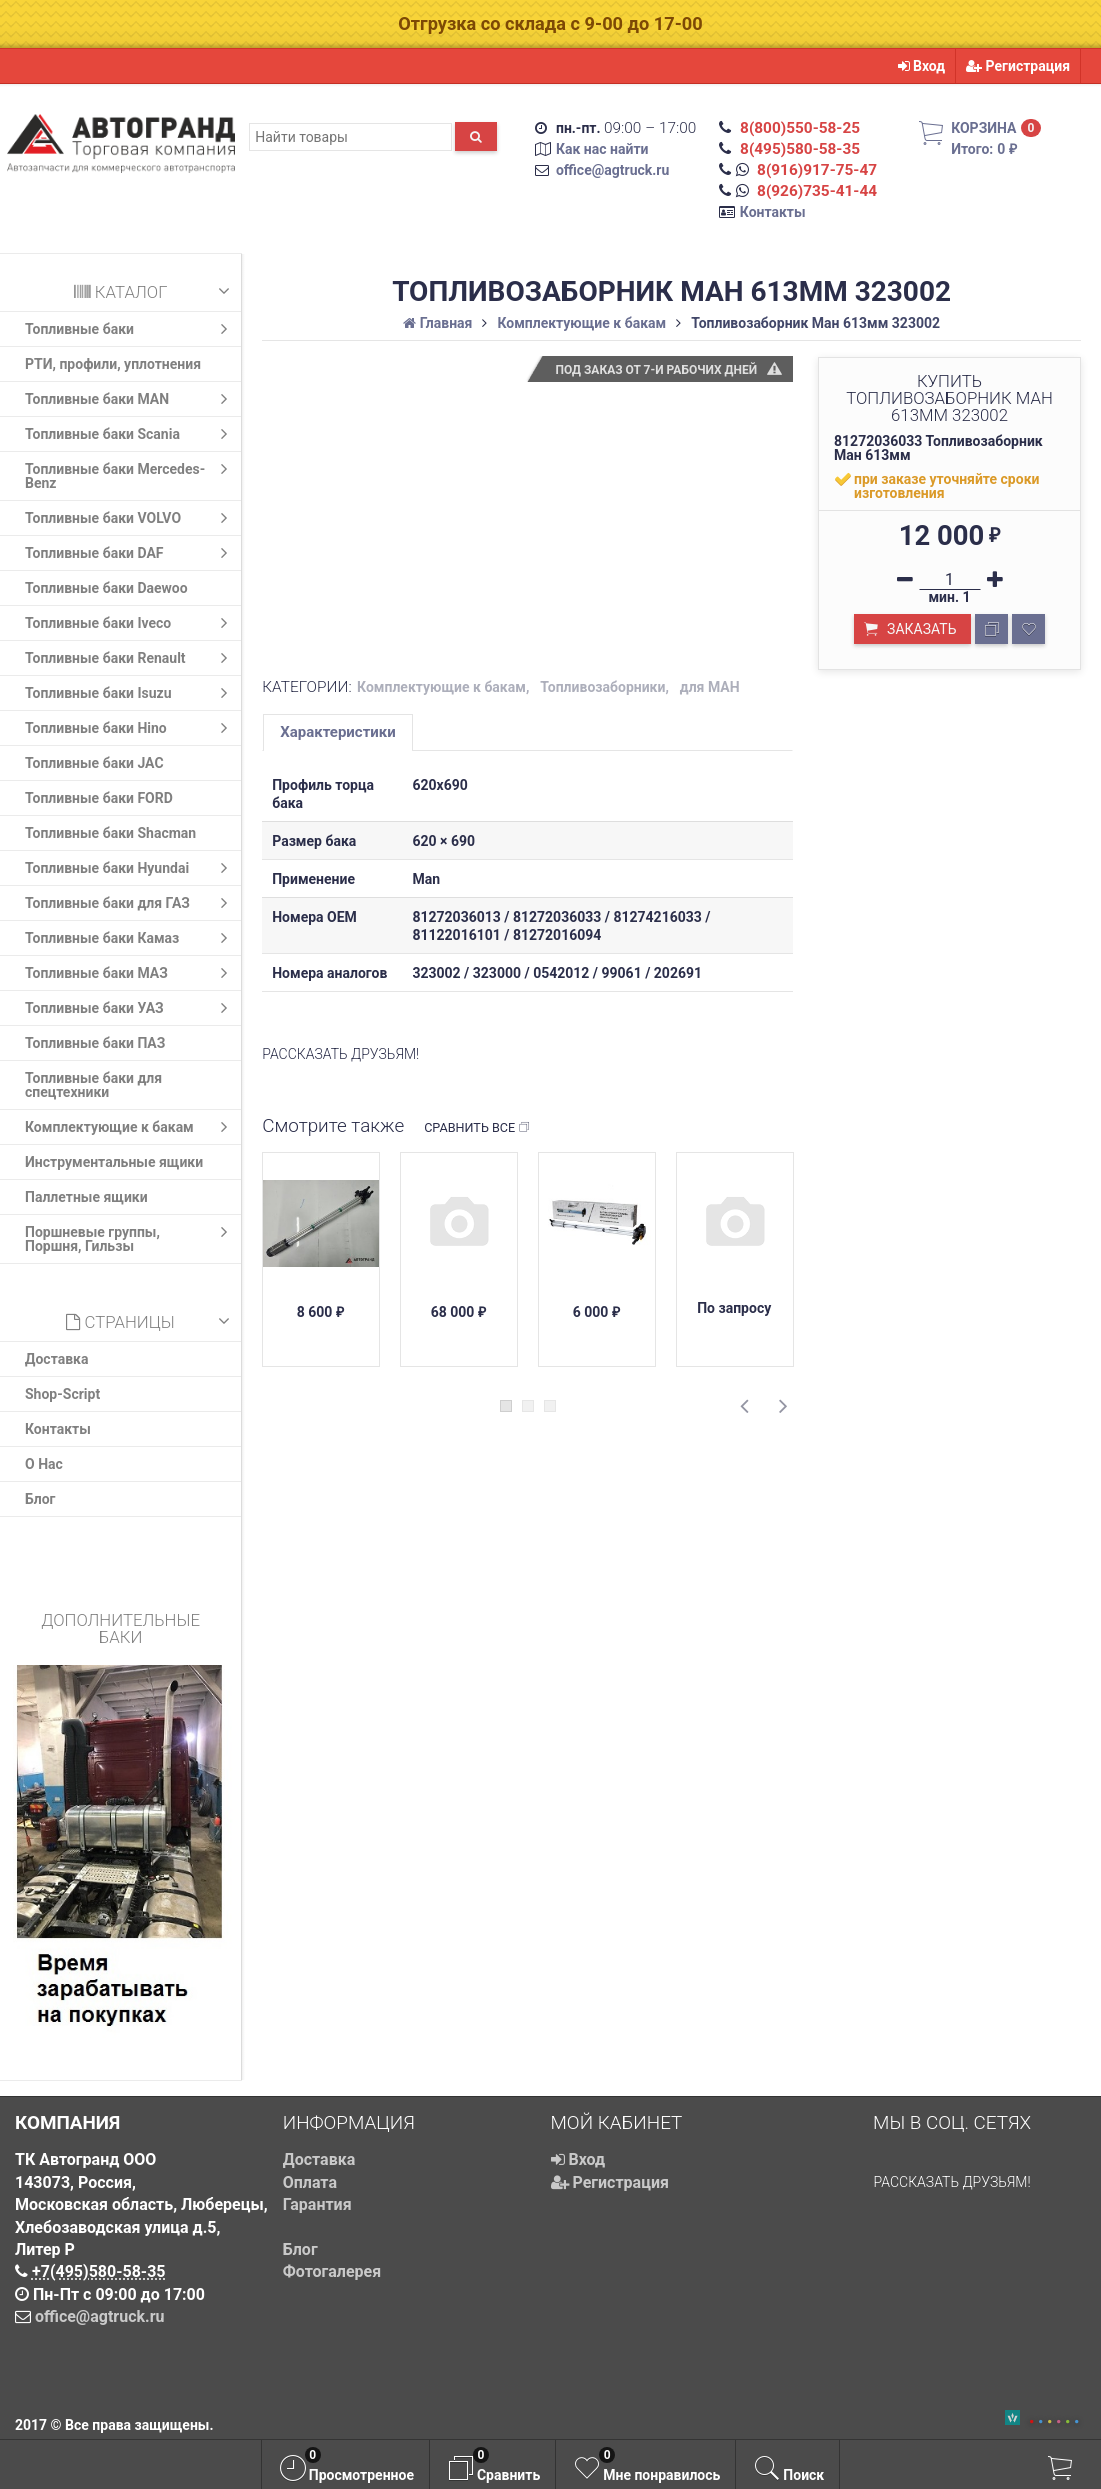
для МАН (710, 687)
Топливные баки (131, 329)
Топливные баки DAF (131, 553)
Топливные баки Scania (131, 434)
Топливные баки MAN (131, 399)
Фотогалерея (332, 2271)
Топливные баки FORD (99, 798)
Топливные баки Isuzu (131, 693)
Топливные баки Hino (131, 728)
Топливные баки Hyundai (131, 868)
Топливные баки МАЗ (131, 973)
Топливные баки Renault (131, 658)
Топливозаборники (602, 687)
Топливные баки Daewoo (106, 588)
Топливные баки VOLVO (131, 518)
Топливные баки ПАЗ (95, 1043)
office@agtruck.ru (612, 170)
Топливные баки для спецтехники (93, 1085)
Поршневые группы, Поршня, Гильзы (131, 1236)
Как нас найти (602, 149)
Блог (40, 1499)
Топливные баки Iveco (131, 623)
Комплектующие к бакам (131, 1127)
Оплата (310, 2182)
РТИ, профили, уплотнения (113, 364)
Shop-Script (62, 1394)
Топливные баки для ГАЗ (131, 903)
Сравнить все (477, 1128)
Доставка (56, 1359)
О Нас (44, 1464)
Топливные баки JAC (94, 763)
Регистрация (1018, 66)
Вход (922, 66)
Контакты (773, 212)
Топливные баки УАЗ (131, 1008)
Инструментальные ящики (114, 1162)
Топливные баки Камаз (131, 938)
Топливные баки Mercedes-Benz (131, 473)
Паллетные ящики (86, 1197)
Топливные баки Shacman (110, 833)
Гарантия (317, 2204)
